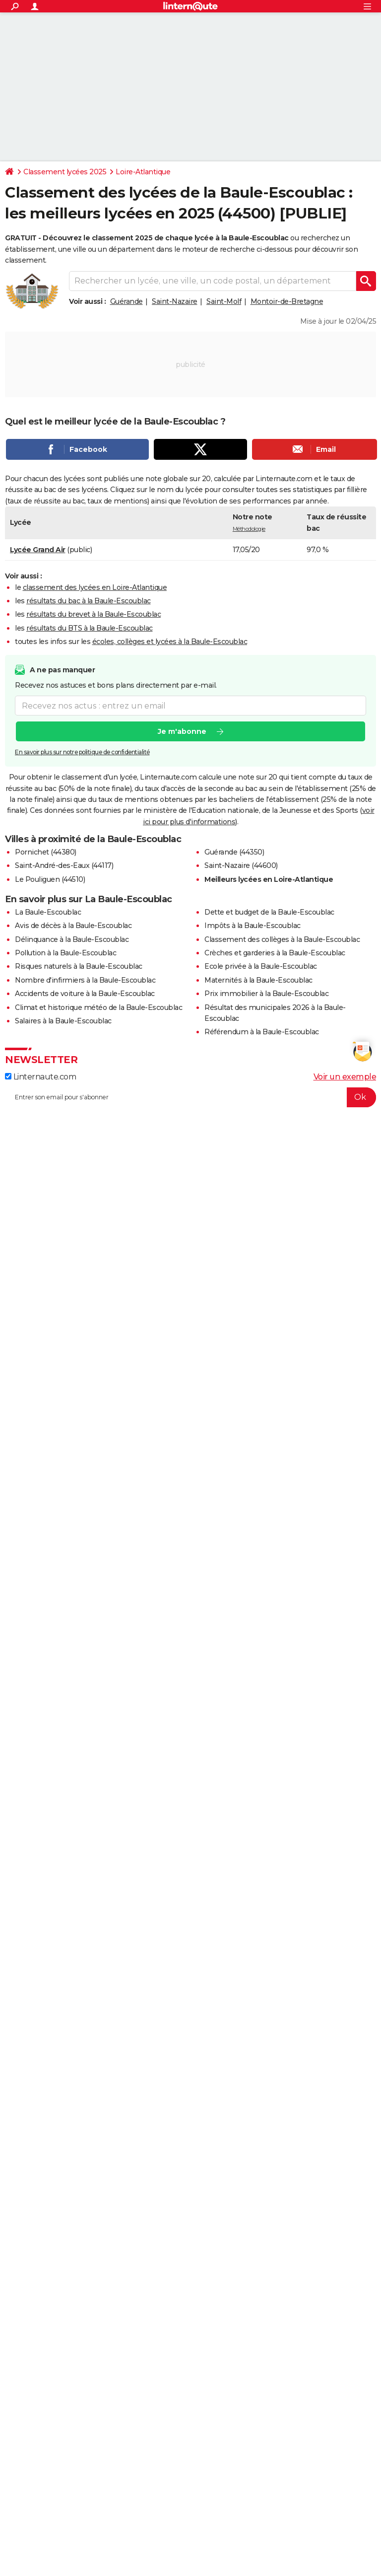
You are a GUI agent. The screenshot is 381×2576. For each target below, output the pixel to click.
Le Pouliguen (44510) (50, 879)
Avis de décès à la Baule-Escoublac (73, 925)
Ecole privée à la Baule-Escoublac (260, 966)
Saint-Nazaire (174, 301)
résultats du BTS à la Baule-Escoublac (89, 628)
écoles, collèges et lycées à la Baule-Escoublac (170, 641)
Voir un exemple (345, 1076)
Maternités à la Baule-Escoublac (258, 980)
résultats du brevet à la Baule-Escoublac (93, 614)
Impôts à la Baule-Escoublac (252, 925)
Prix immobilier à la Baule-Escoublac (266, 993)
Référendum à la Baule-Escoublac (261, 1031)
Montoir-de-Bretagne (287, 301)
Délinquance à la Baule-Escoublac (71, 939)
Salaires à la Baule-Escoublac (63, 1020)
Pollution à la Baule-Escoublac (65, 952)
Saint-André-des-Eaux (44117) (64, 865)
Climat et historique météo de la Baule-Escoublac (98, 1007)
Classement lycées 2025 (64, 171)
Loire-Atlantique (143, 171)
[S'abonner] (190, 1097)
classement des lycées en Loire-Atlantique (95, 587)
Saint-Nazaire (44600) (241, 865)
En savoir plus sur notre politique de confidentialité (82, 752)
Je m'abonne (182, 731)
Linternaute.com (40, 1076)
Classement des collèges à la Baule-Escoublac (282, 939)
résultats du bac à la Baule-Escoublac (88, 600)
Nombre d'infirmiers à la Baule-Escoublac (85, 980)
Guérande (126, 301)
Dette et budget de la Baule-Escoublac (269, 912)
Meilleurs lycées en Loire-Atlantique (268, 879)
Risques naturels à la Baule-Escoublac (78, 966)
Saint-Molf (223, 301)
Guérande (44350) (234, 852)
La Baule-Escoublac (48, 912)
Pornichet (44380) (45, 852)
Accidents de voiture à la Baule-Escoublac (85, 993)
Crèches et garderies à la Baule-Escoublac (274, 952)
